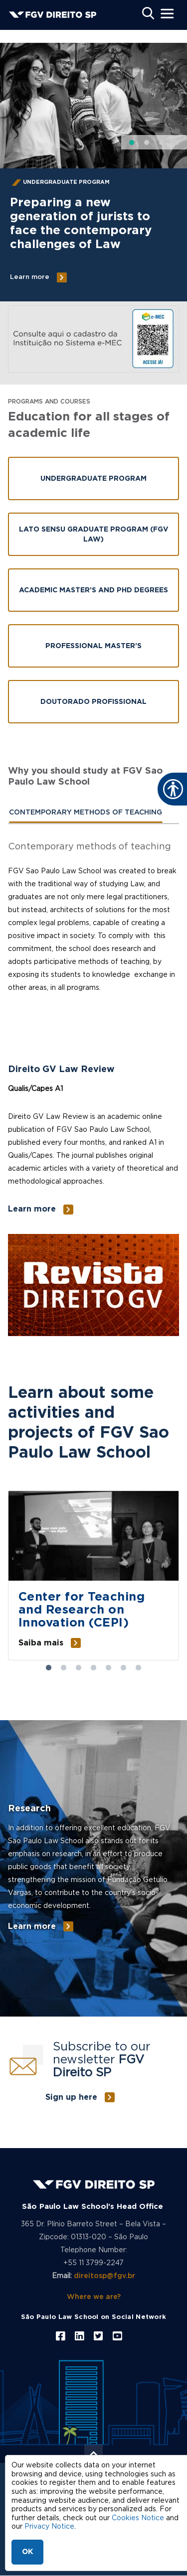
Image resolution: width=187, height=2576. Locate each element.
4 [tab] (94, 1668)
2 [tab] (64, 1668)
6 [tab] (124, 1668)
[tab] (85, 812)
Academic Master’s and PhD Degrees (93, 590)
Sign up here (71, 2097)
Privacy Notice (49, 2526)
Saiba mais (40, 1643)
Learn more (29, 277)
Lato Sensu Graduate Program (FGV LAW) (94, 534)
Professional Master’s (93, 646)
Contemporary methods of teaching (85, 812)
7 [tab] (139, 1668)
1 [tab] (49, 1668)
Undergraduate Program (93, 478)
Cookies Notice (138, 2518)
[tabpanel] (93, 930)
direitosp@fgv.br (104, 2276)
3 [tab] (79, 1668)
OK (27, 2552)
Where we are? (94, 2297)
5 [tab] (109, 1668)
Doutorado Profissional (93, 701)
